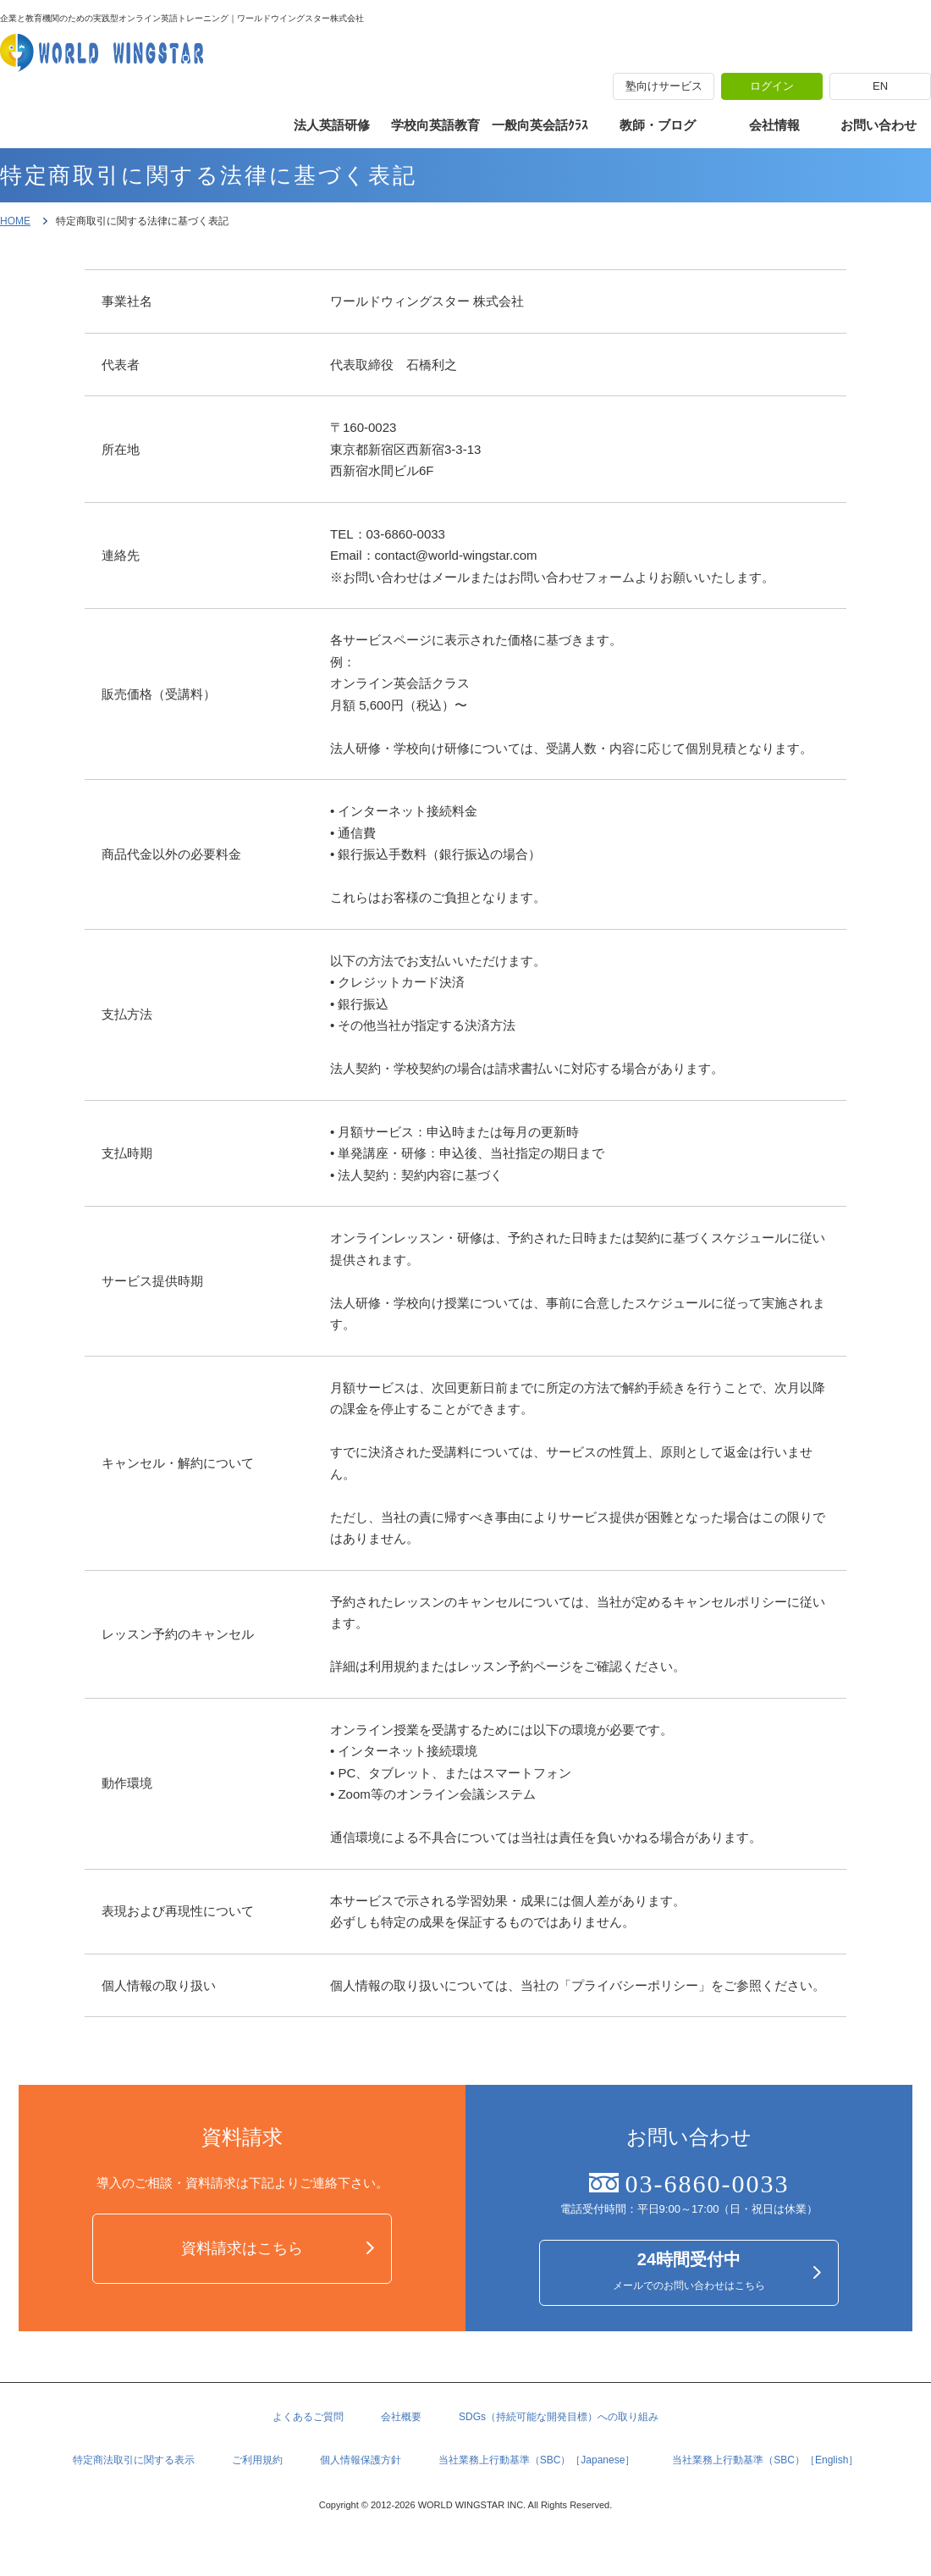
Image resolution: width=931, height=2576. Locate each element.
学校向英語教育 (435, 125)
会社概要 (401, 2424)
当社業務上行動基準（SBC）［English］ (765, 2469)
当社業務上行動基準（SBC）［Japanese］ (537, 2469)
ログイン (772, 86)
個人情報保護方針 (360, 2469)
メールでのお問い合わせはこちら (689, 2274)
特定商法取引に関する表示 (134, 2469)
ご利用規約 (257, 2469)
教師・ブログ (658, 125)
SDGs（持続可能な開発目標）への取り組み (558, 2424)
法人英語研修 (332, 125)
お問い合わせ (878, 125)
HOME (15, 221)
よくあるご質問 (308, 2424)
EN (880, 86)
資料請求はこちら (242, 2250)
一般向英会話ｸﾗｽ (540, 125)
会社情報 (774, 125)
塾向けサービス (663, 86)
